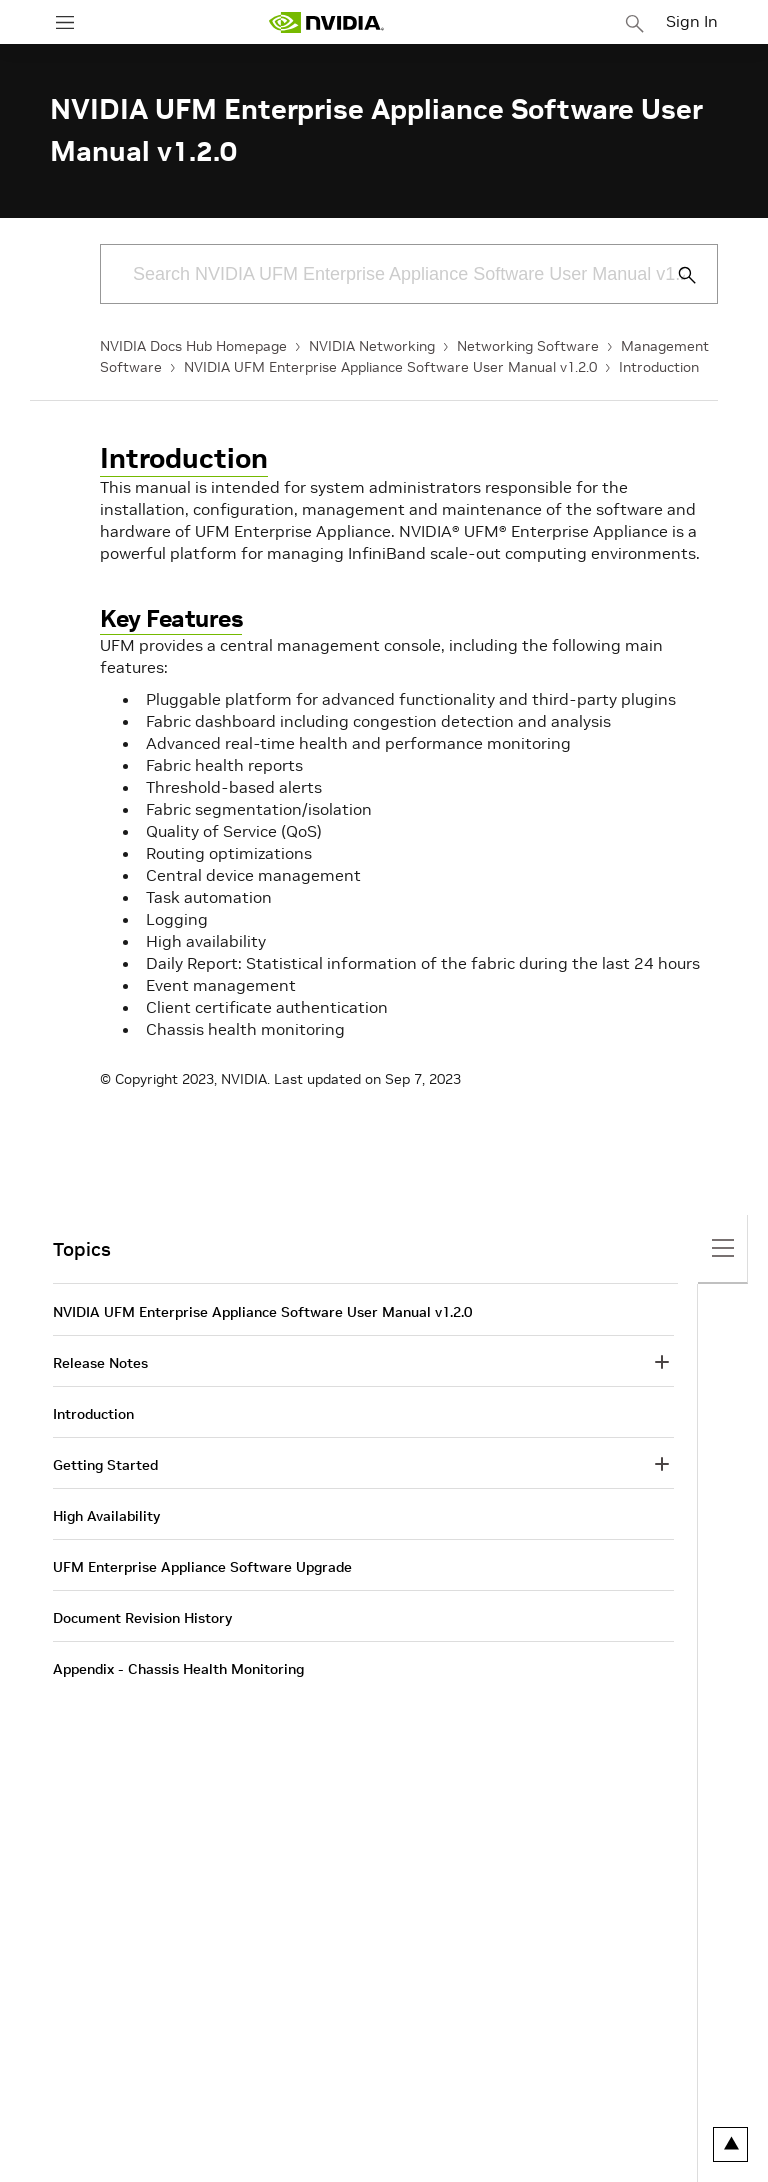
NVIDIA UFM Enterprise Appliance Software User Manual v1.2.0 (390, 367)
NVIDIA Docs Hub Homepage (193, 346)
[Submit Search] (676, 275)
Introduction (659, 367)
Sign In (692, 21)
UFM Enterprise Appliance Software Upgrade (202, 1567)
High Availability (106, 1516)
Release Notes (100, 1363)
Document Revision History (142, 1618)
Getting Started (105, 1465)
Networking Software (528, 346)
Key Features (171, 618)
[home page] (326, 22)
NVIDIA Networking (372, 346)
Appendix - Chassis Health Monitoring (178, 1669)
